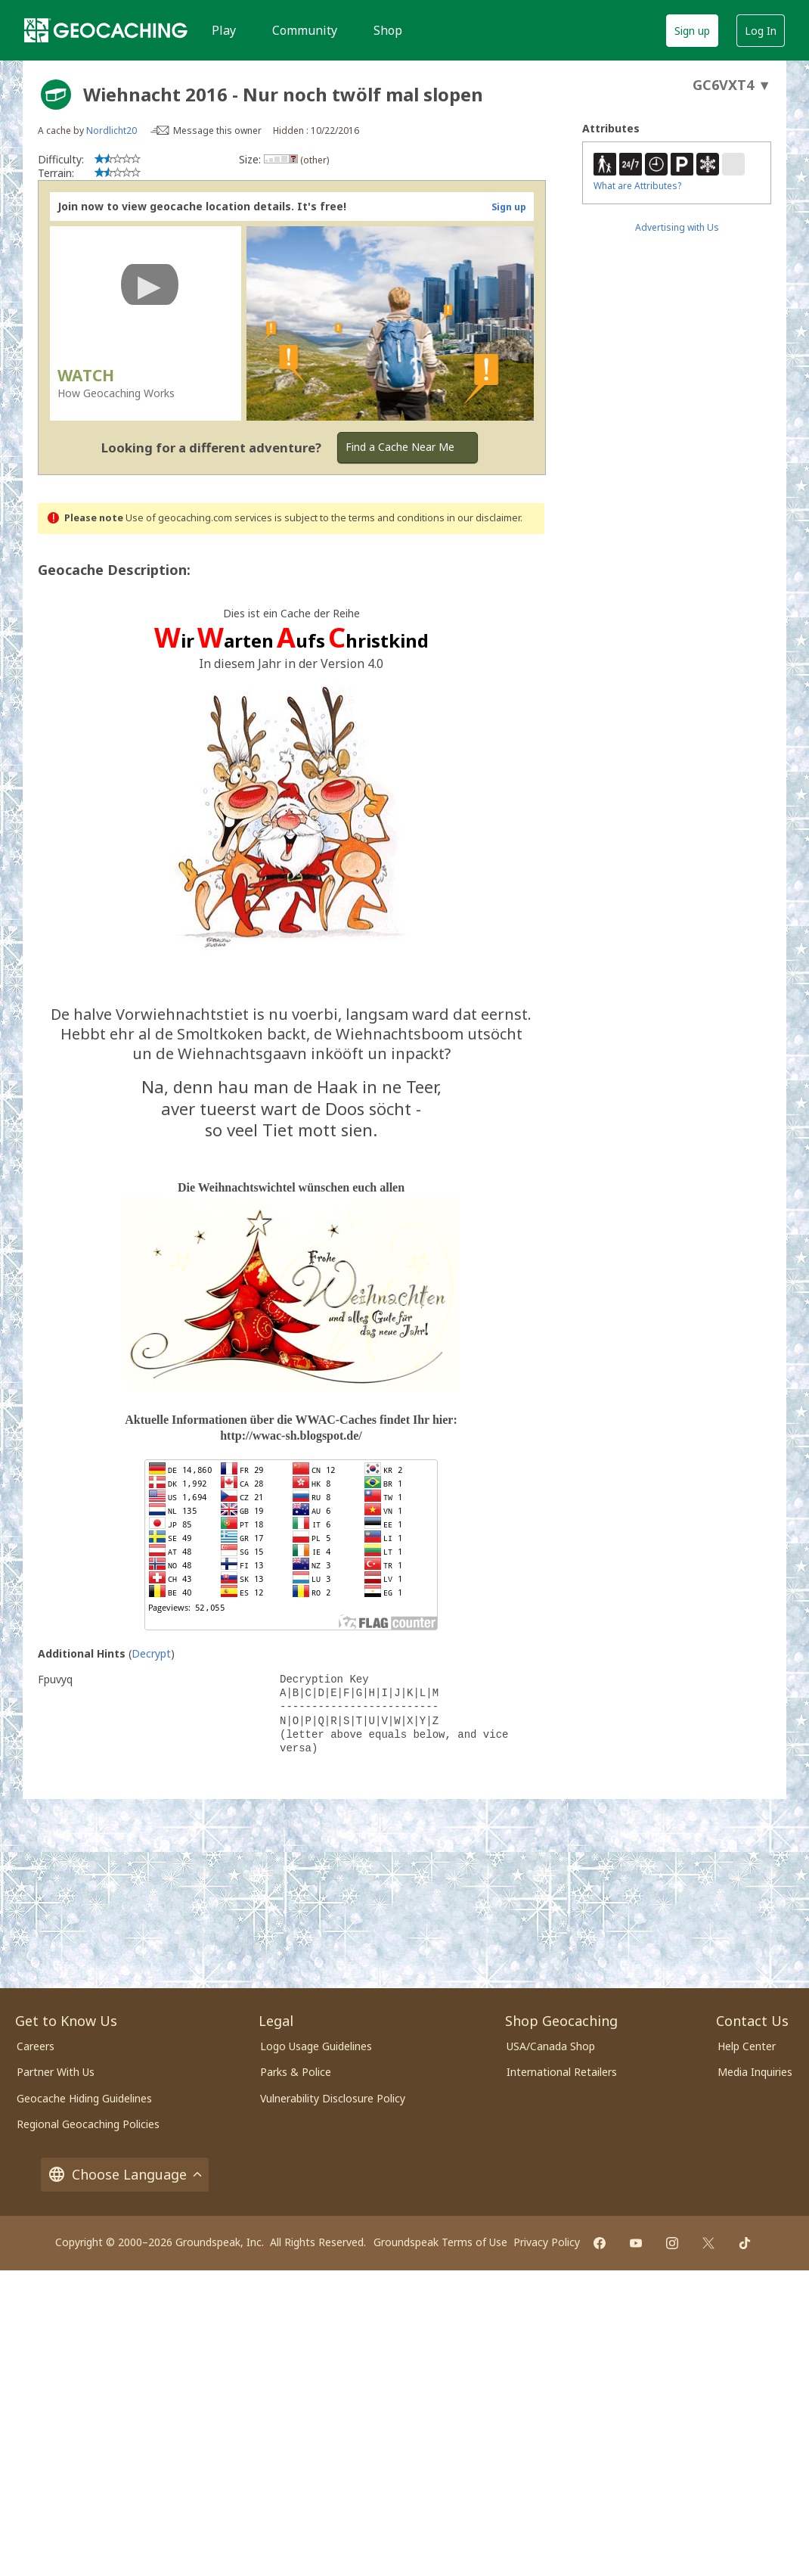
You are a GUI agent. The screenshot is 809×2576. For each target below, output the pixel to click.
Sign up (692, 30)
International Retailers (562, 2072)
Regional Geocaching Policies (88, 2124)
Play (224, 30)
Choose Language (125, 2174)
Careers (35, 2046)
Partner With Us (56, 2072)
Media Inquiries (755, 2072)
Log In (760, 30)
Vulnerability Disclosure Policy (332, 2098)
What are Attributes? (637, 185)
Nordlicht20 (111, 130)
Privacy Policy (546, 2242)
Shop (388, 30)
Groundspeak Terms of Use (440, 2242)
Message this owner (217, 130)
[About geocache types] (56, 94)
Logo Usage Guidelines (316, 2046)
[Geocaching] (106, 30)
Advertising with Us (677, 227)
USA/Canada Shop (551, 2046)
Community (304, 30)
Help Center (747, 2046)
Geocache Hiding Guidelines (84, 2098)
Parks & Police (295, 2072)
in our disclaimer (483, 517)
